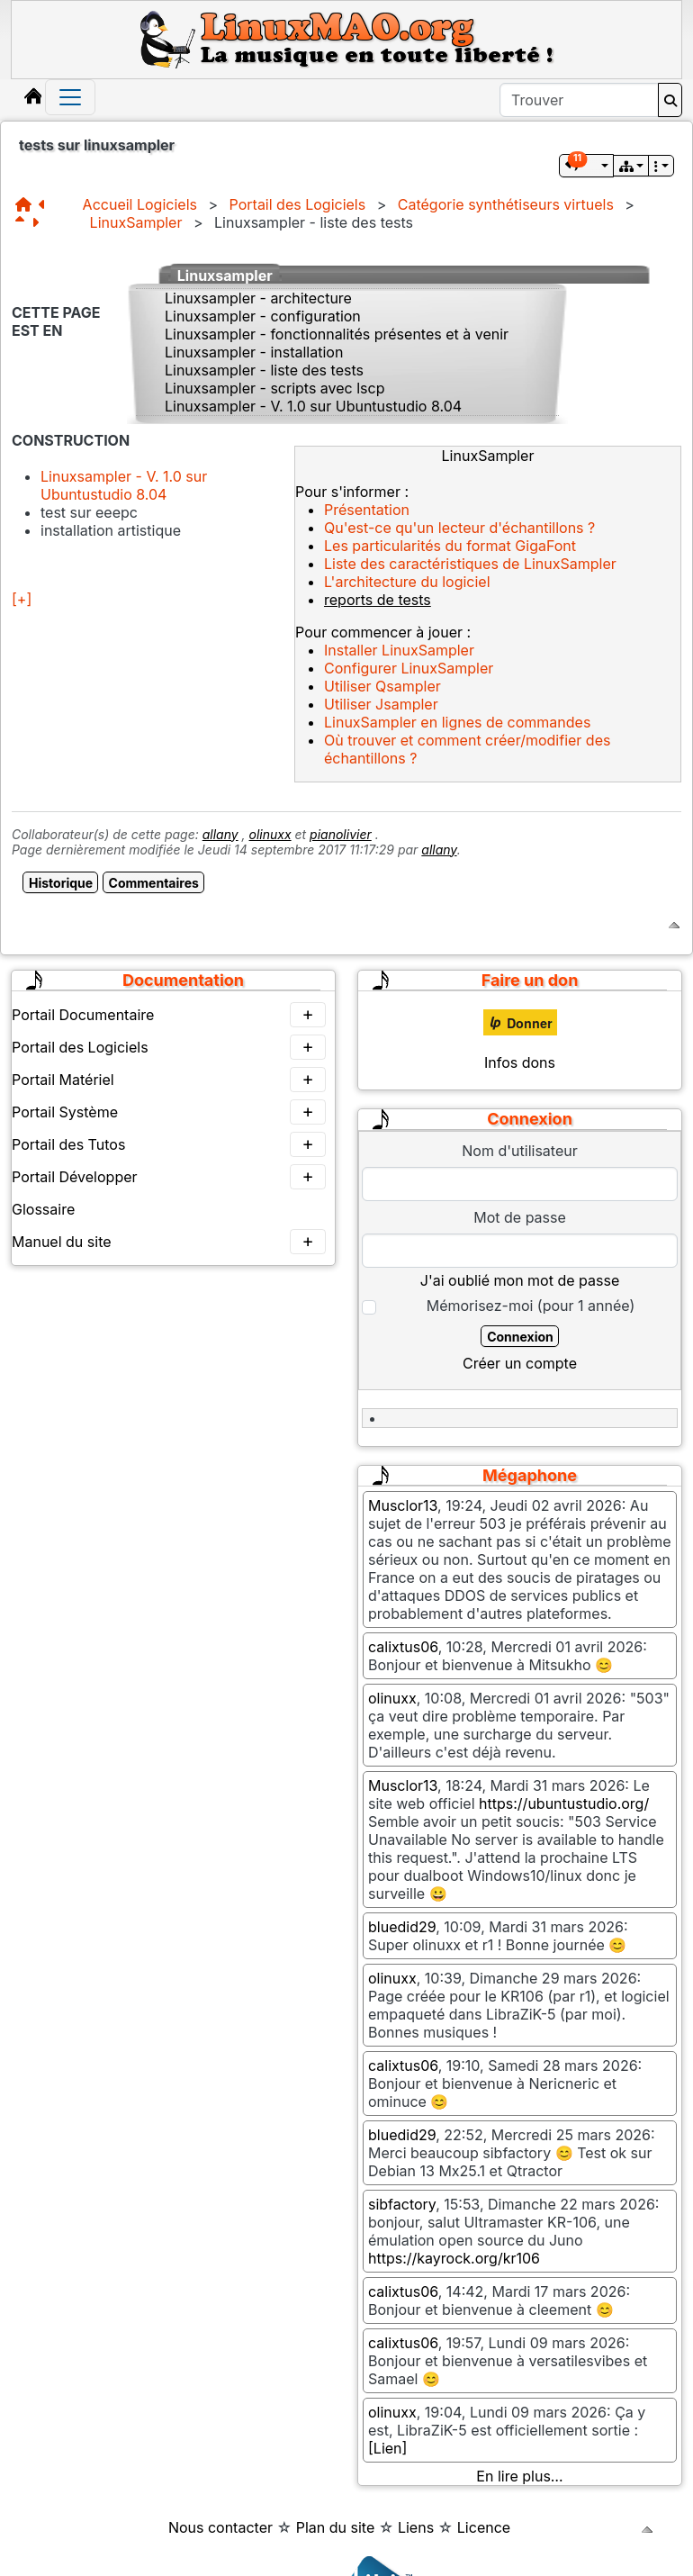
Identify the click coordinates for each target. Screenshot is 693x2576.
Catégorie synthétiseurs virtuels (506, 204)
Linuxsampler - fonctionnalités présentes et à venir (336, 334)
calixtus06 (403, 1647)
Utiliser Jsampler (381, 704)
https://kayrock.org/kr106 (454, 2258)
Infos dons (519, 1062)
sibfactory (402, 2204)
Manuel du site (169, 1241)
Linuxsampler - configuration (263, 316)
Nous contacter (220, 2527)
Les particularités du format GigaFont (450, 546)
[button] (586, 165)
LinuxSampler (136, 222)
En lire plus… (519, 2476)
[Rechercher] (670, 100)
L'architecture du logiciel (407, 582)
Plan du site (335, 2527)
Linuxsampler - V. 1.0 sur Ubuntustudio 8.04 (313, 406)
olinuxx (270, 834)
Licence (483, 2527)
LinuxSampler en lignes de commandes (457, 722)
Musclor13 (402, 1505)
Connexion (520, 1336)
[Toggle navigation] (70, 97)
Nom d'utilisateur (519, 1151)
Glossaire (43, 1209)
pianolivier (341, 834)
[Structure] (27, 204)
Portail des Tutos (169, 1144)
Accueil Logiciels (140, 204)
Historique (61, 882)
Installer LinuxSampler (399, 650)
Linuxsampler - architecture (258, 298)
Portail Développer (169, 1176)
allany (220, 834)
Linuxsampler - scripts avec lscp (275, 388)
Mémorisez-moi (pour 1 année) (531, 1306)
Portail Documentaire (169, 1014)
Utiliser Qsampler (382, 686)
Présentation (367, 510)
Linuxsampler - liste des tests (264, 370)
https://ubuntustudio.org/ (564, 1803)
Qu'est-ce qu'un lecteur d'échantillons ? (459, 528)
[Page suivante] (39, 222)
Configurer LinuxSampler (408, 668)
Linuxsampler (225, 276)
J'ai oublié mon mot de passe (519, 1280)
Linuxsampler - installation (254, 352)
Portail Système (169, 1112)
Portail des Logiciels (298, 204)
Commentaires (154, 882)
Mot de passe (519, 1217)
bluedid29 (402, 1927)
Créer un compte (520, 1363)
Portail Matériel (169, 1079)
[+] (22, 599)
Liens (416, 2527)
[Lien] (387, 2448)
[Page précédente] (46, 204)
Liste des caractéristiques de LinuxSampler (470, 564)
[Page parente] (23, 222)
